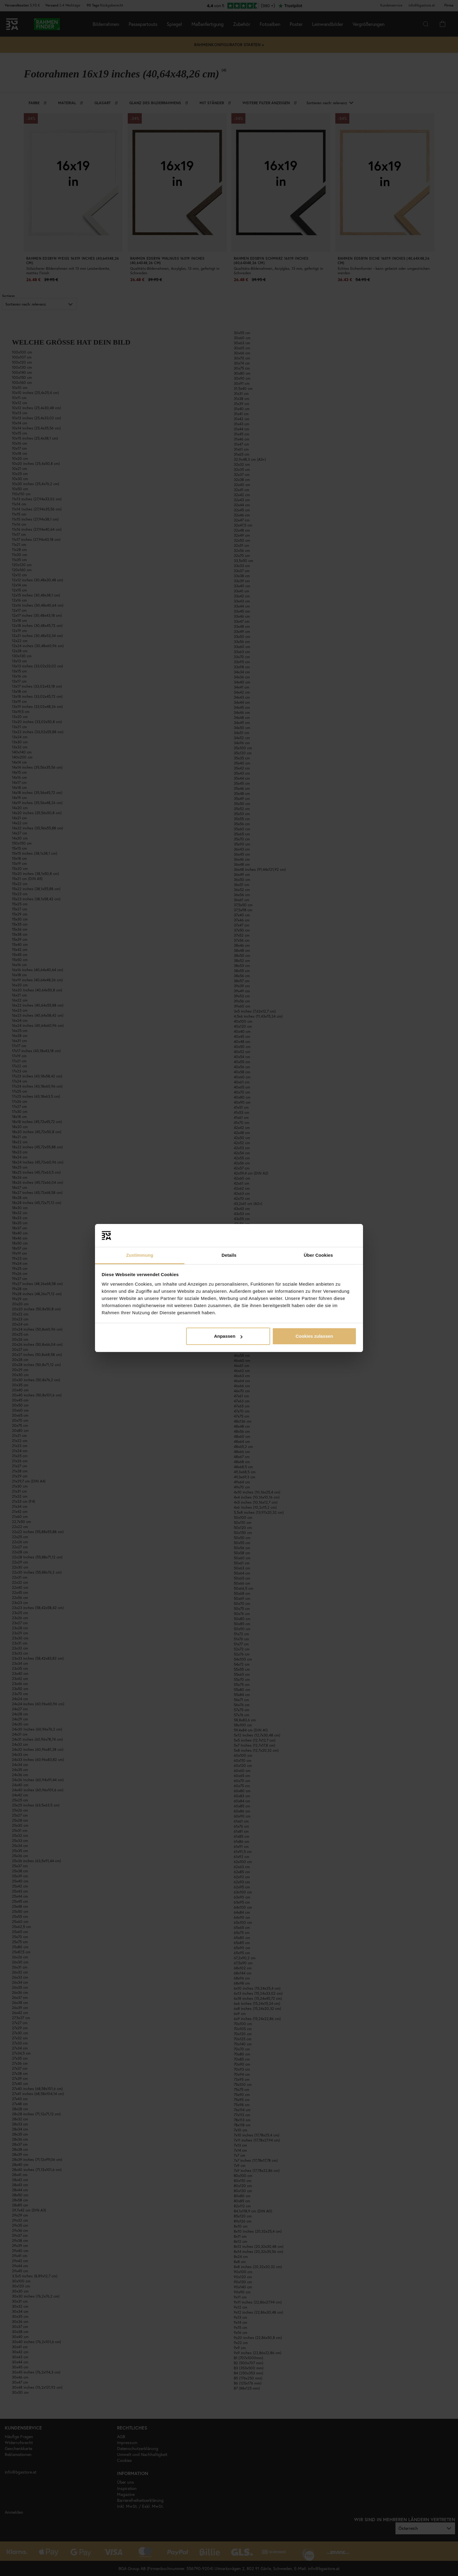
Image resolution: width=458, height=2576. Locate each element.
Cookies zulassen (314, 1336)
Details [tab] (229, 1255)
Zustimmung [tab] (139, 1255)
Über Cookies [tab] (318, 1255)
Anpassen (228, 1336)
